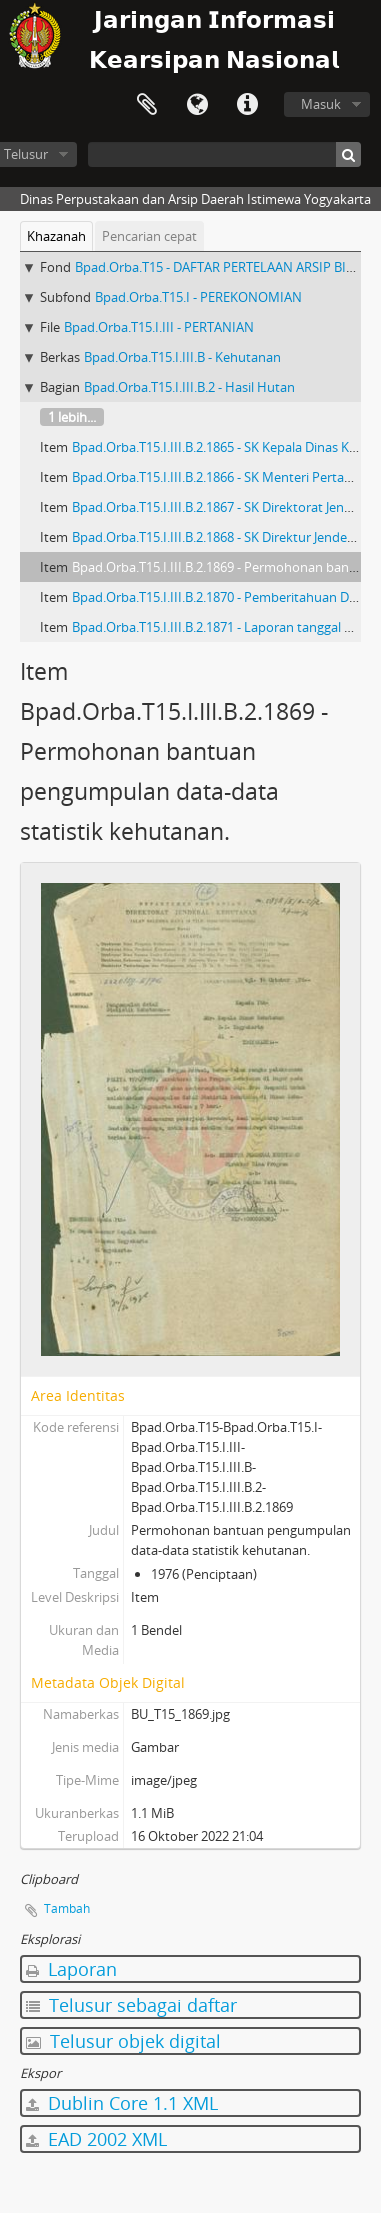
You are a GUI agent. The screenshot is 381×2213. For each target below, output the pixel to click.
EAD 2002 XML (96, 2139)
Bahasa (197, 105)
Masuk (321, 104)
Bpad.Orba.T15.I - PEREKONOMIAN (198, 297)
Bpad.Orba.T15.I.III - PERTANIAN (159, 327)
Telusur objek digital (123, 2041)
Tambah (67, 1908)
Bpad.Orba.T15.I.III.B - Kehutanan (182, 357)
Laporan (71, 1969)
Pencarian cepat (149, 236)
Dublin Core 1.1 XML (122, 2103)
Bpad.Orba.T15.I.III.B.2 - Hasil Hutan (189, 387)
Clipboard (147, 105)
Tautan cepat (247, 105)
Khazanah (56, 236)
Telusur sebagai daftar (131, 2005)
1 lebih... (72, 417)
